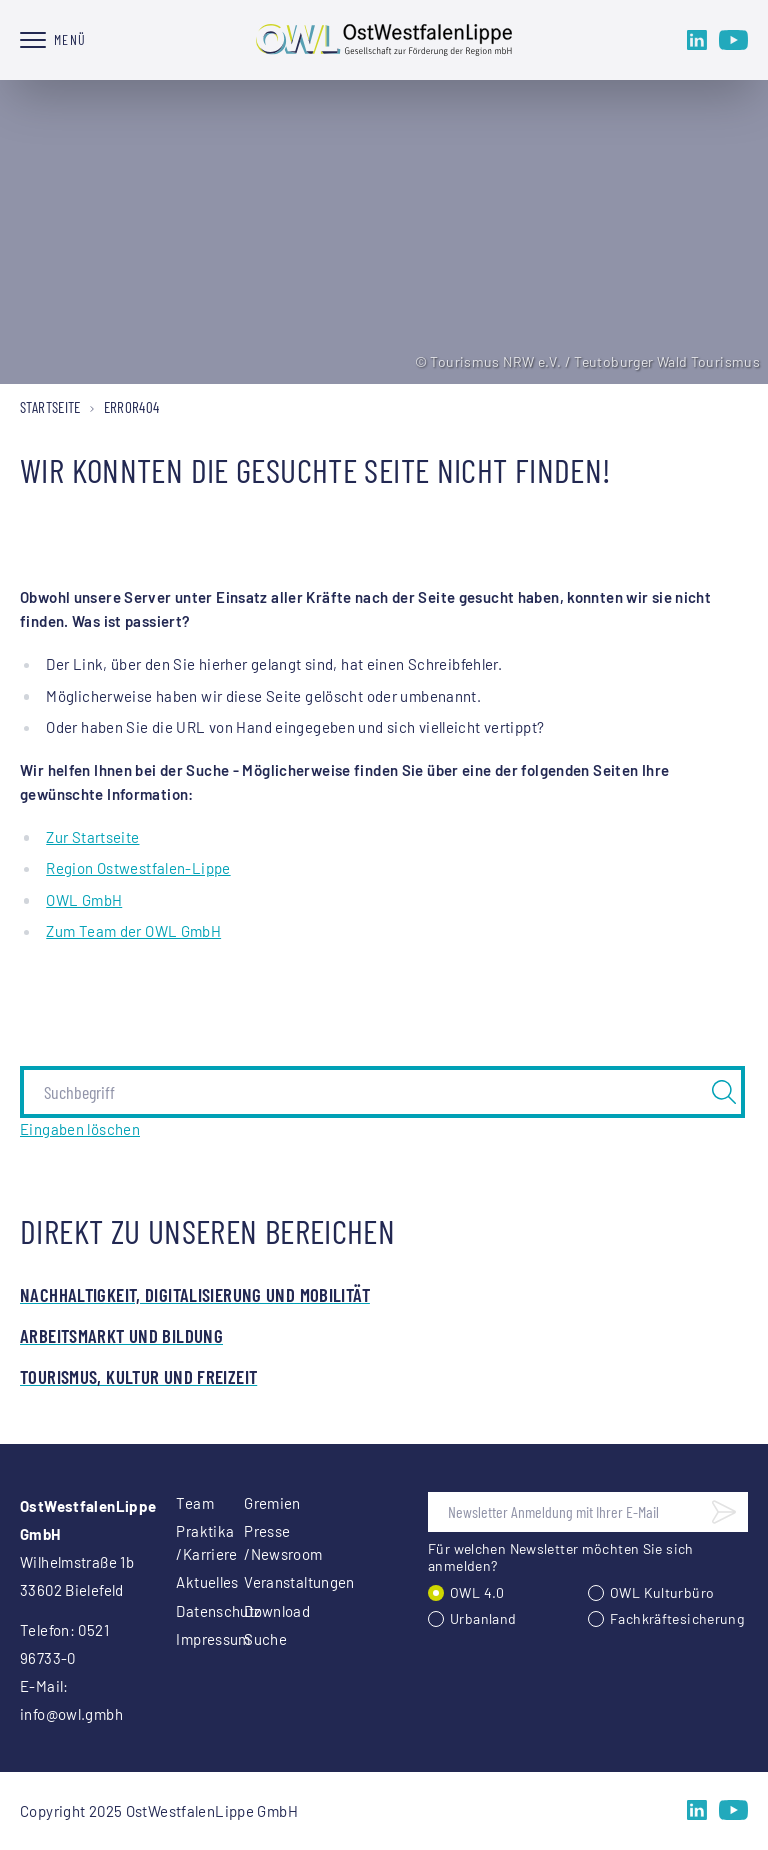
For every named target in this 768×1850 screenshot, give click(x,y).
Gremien (254, 1503)
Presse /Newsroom (254, 1542)
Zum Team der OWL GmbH (133, 931)
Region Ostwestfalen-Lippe (138, 868)
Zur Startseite (92, 837)
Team (186, 1503)
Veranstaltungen (254, 1582)
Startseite (50, 407)
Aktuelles (186, 1582)
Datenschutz (186, 1611)
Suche (254, 1639)
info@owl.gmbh (71, 1714)
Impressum (186, 1639)
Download (254, 1611)
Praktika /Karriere (186, 1542)
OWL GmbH (84, 900)
